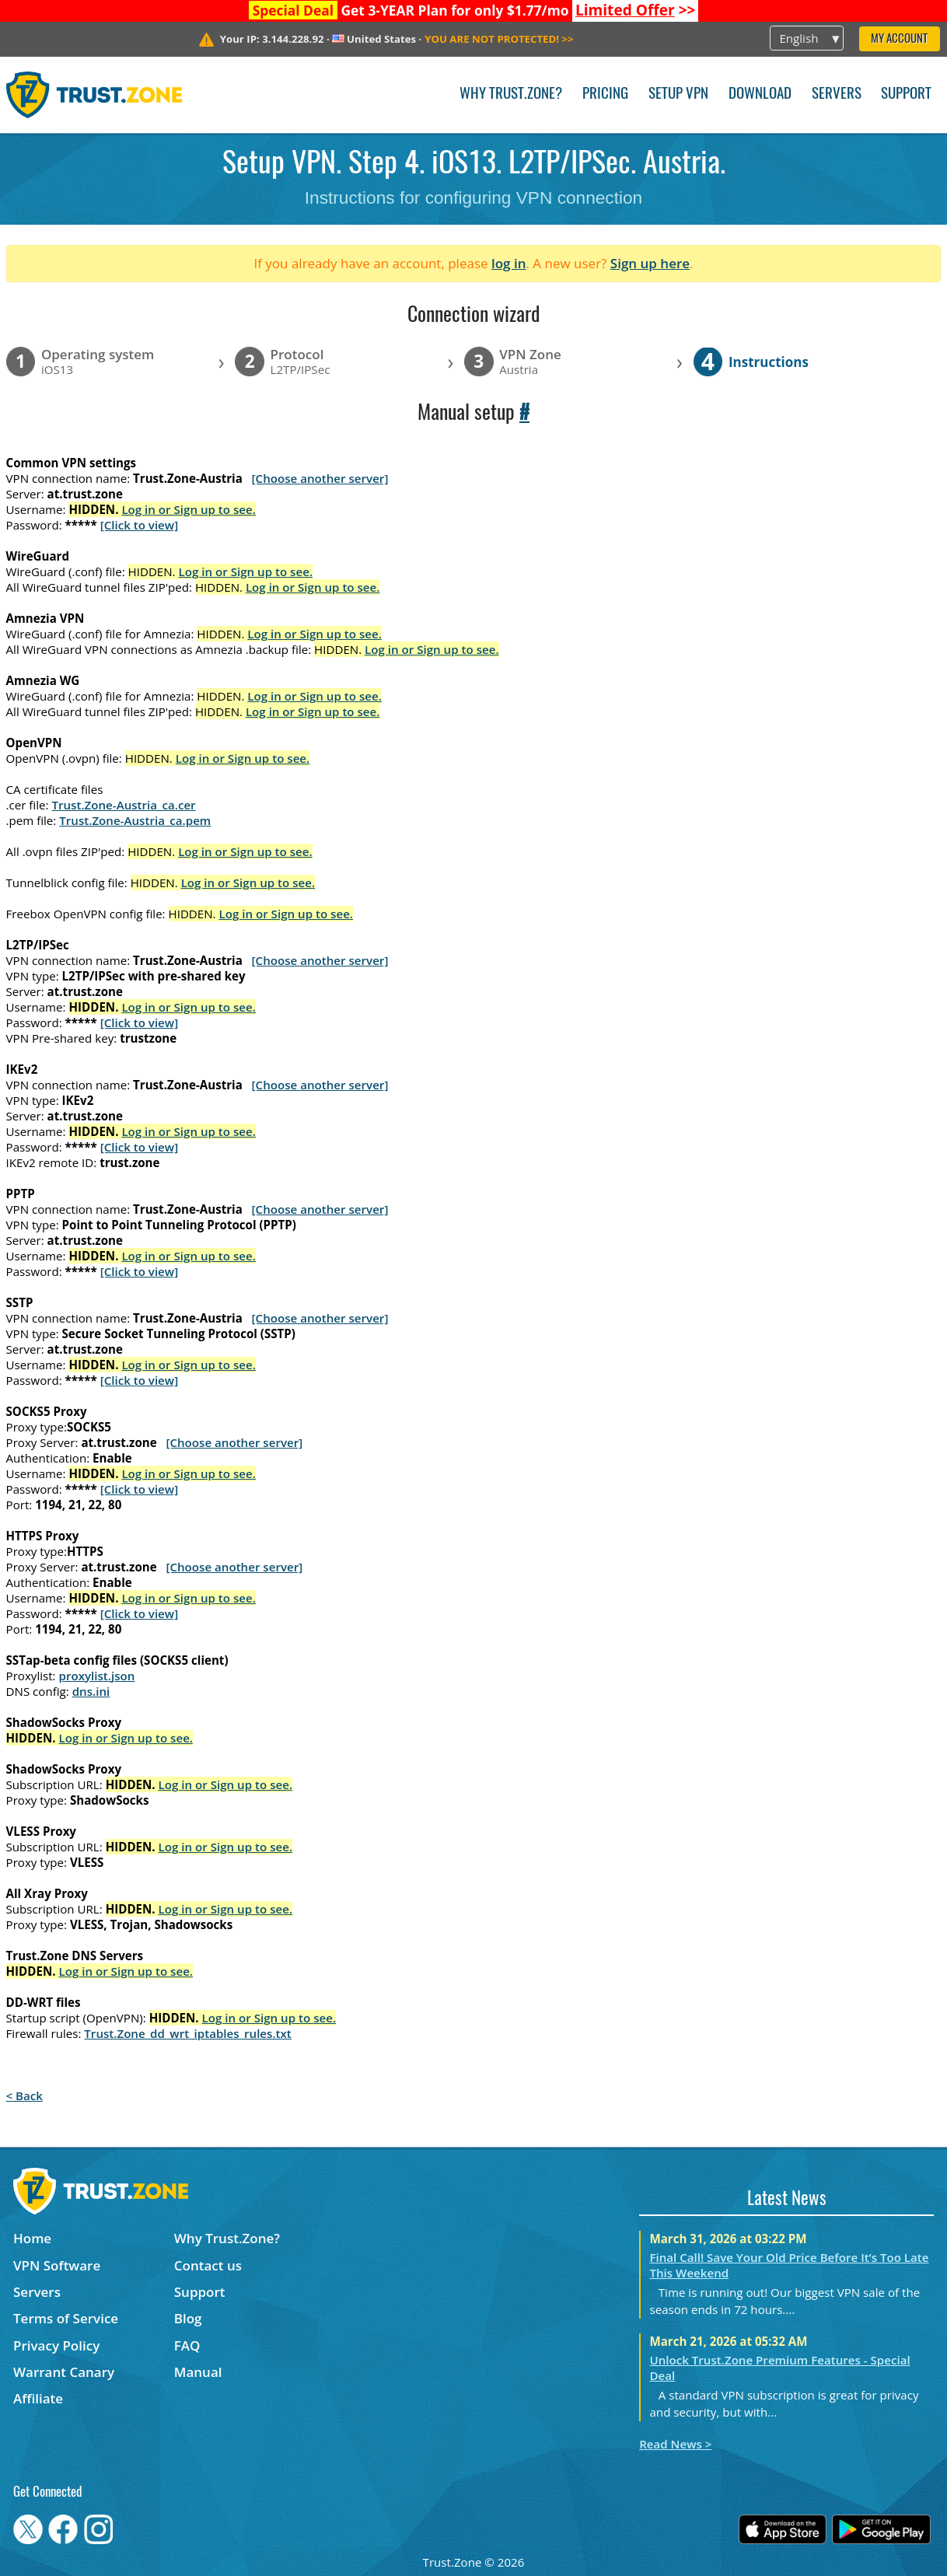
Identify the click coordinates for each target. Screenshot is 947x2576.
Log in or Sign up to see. (188, 509)
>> (635, 10)
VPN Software (56, 2265)
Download (760, 94)
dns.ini (91, 1691)
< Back (24, 2095)
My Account (899, 39)
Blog (188, 2318)
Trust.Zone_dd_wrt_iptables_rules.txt (188, 2033)
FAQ (187, 2345)
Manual (198, 2372)
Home (32, 2238)
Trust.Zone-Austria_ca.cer (123, 805)
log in (508, 263)
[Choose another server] (320, 478)
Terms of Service (65, 2318)
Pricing (605, 94)
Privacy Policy (56, 2345)
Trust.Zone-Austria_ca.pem (135, 820)
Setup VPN (678, 94)
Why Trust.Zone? (511, 94)
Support (906, 94)
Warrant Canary (63, 2372)
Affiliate (38, 2398)
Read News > (675, 2444)
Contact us (208, 2265)
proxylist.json (97, 1675)
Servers (836, 94)
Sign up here (650, 263)
